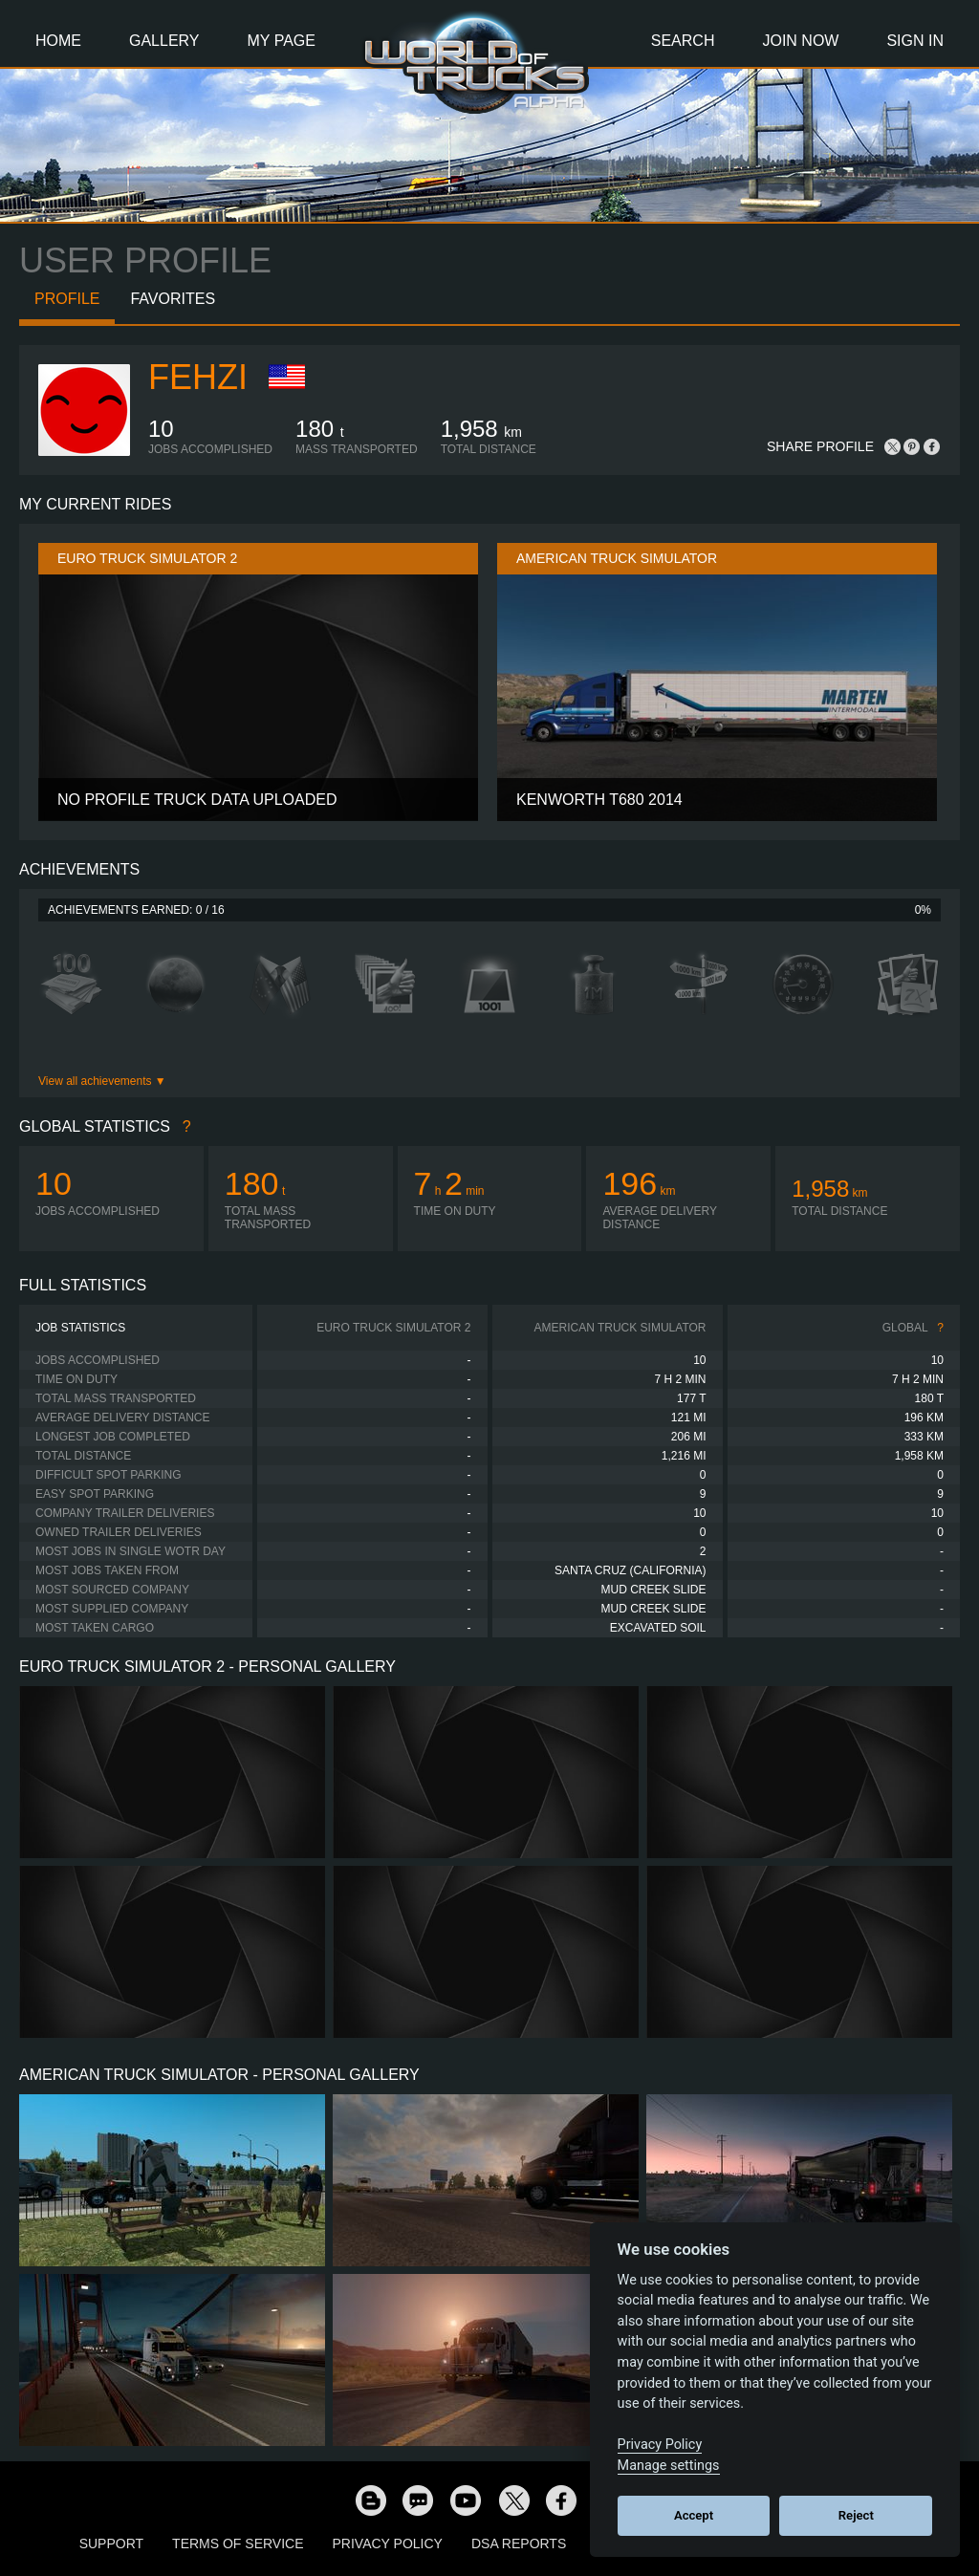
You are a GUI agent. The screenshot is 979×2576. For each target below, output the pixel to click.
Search (683, 40)
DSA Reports (518, 2543)
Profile (66, 299)
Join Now (800, 40)
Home (58, 40)
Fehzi (198, 377)
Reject (856, 2515)
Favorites (172, 299)
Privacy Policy (388, 2543)
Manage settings (669, 2465)
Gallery (164, 40)
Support (111, 2543)
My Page (281, 40)
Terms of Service (237, 2543)
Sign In (915, 40)
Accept (693, 2515)
